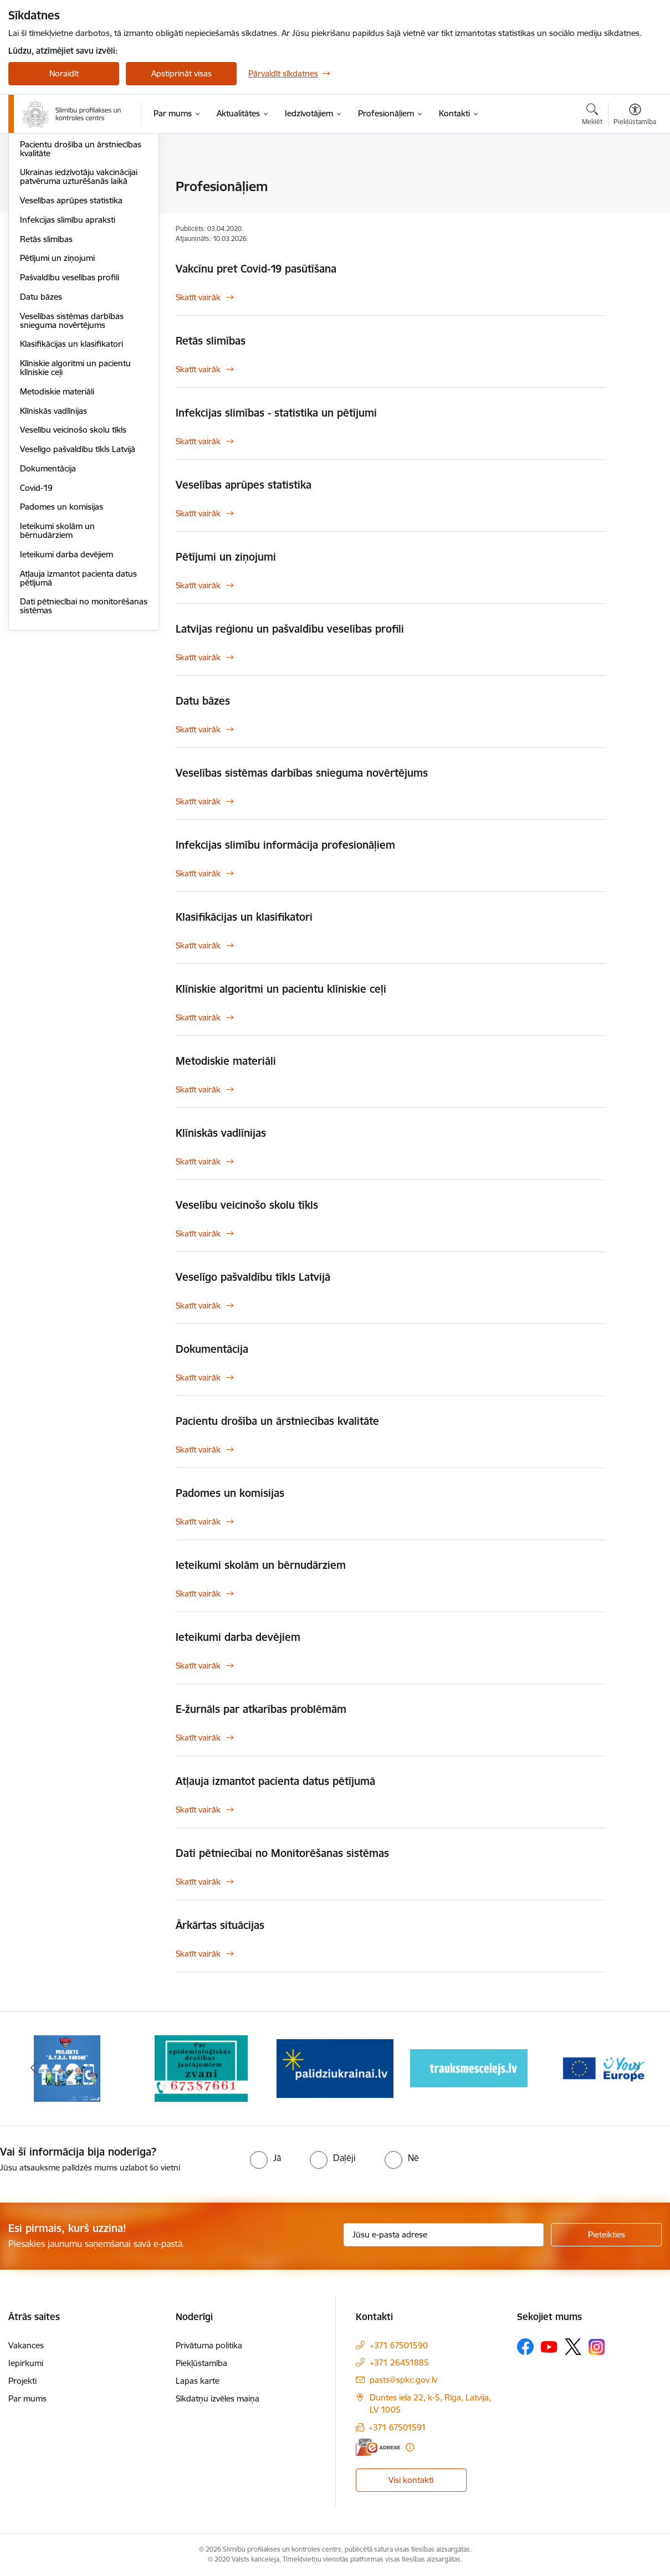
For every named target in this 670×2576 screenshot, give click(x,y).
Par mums (27, 2398)
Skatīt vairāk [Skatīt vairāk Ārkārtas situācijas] (198, 1953)
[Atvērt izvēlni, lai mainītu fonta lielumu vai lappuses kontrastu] (635, 115)
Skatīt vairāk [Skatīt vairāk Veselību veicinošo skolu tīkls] (198, 1233)
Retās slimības (46, 357)
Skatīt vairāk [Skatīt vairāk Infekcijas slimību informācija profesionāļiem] (198, 873)
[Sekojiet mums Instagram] (597, 2347)
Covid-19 (36, 606)
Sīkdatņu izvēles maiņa (217, 2398)
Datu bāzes (41, 415)
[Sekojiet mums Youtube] (549, 2346)
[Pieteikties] (606, 2234)
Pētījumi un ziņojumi (57, 376)
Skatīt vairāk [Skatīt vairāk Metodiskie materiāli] (198, 1089)
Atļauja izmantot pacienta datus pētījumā (78, 696)
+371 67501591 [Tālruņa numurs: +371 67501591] (397, 2427)
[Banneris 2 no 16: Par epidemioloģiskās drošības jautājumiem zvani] (201, 2067)
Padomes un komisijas (61, 625)
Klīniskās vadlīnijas (53, 529)
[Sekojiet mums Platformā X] (573, 2346)
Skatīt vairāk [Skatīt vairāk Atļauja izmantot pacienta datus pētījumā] (198, 1809)
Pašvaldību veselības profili (69, 396)
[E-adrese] (378, 2447)
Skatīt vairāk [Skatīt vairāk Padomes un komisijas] (198, 1521)
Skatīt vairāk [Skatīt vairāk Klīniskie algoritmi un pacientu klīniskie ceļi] (198, 1017)
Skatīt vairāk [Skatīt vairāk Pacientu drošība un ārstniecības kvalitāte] (198, 1449)
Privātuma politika (209, 2345)
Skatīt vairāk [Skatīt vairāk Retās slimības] (198, 369)
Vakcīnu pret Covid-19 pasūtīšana (256, 268)
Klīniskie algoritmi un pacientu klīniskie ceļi (75, 486)
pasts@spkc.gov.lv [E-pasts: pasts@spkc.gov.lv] (403, 2379)
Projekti (22, 2380)
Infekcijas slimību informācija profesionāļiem (73, 239)
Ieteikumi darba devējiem (66, 673)
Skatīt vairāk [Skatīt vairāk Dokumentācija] (198, 1377)
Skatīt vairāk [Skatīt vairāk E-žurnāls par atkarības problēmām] (198, 1737)
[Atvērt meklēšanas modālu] (592, 115)
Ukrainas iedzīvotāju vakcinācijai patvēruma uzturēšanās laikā (78, 295)
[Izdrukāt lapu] (634, 182)
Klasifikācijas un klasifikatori (71, 462)
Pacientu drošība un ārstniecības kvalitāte (80, 267)
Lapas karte (197, 2380)
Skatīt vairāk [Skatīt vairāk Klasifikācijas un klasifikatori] (198, 945)
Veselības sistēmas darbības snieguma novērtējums (72, 439)
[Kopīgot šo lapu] (634, 209)
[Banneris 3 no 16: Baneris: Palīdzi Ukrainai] (335, 2067)
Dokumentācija (48, 587)
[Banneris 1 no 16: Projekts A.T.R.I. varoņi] (67, 2067)
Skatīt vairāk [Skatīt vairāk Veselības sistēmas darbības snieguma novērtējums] (198, 801)
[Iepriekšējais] (33, 2069)
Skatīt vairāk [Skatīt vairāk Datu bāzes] (198, 729)
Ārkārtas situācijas (53, 187)
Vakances (26, 2345)
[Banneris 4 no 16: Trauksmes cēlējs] (469, 2067)
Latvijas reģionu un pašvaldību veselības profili (290, 628)
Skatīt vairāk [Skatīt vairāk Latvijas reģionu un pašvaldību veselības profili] (198, 657)
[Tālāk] (636, 2069)
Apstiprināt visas (181, 73)
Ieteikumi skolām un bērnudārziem (57, 649)
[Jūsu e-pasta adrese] (444, 2234)
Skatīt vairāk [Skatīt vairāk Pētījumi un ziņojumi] (198, 585)
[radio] (265, 2157)
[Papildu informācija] (410, 2447)
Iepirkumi (25, 2363)
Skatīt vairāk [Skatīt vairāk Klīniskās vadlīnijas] (198, 1161)
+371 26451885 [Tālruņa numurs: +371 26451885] (399, 2362)
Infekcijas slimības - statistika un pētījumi (79, 210)
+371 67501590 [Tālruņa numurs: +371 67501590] (399, 2345)
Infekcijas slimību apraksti (67, 338)
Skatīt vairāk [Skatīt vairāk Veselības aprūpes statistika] (198, 513)
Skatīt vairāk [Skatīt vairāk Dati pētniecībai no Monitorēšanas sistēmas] (198, 1881)
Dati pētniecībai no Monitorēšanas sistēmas (282, 1853)
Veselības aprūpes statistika (71, 319)
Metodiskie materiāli (57, 510)
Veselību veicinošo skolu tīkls (73, 548)
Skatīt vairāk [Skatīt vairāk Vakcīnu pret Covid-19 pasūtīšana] (198, 297)
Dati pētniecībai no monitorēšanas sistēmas (83, 724)
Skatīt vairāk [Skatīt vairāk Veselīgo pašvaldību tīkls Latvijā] (198, 1305)
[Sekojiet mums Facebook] (525, 2346)
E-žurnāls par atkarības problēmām (261, 1709)
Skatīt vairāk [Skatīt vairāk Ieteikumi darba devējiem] (198, 1665)
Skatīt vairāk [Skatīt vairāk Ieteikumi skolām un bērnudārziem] (198, 1593)
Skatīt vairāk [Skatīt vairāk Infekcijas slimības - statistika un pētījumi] (198, 441)
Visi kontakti (410, 2480)
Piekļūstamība (201, 2363)
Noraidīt (64, 73)
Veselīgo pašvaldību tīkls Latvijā (77, 567)
